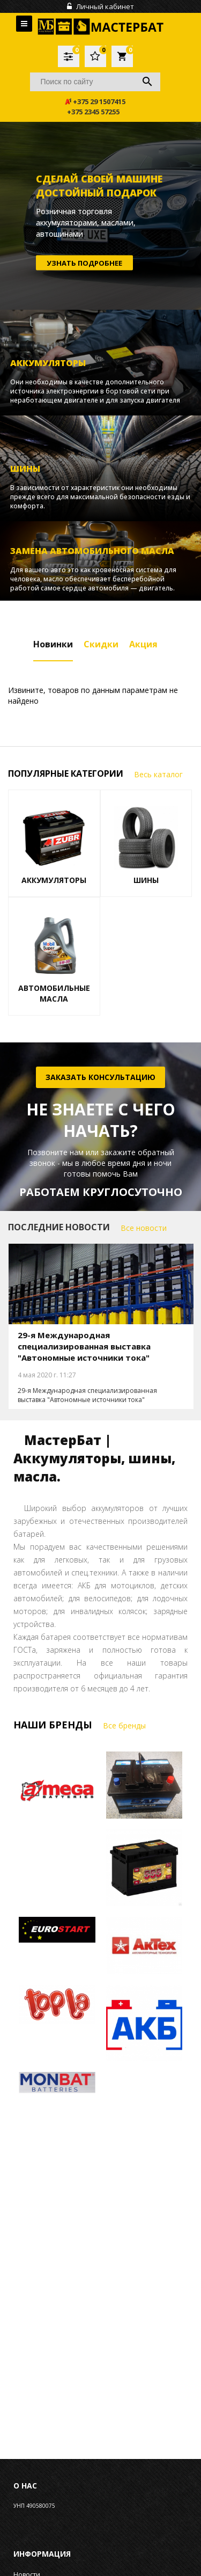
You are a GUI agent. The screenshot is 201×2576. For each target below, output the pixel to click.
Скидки (101, 644)
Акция (143, 644)
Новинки (53, 644)
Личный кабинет (100, 6)
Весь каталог (158, 774)
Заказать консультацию (100, 1077)
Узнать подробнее (84, 262)
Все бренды (124, 1725)
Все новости (144, 1228)
